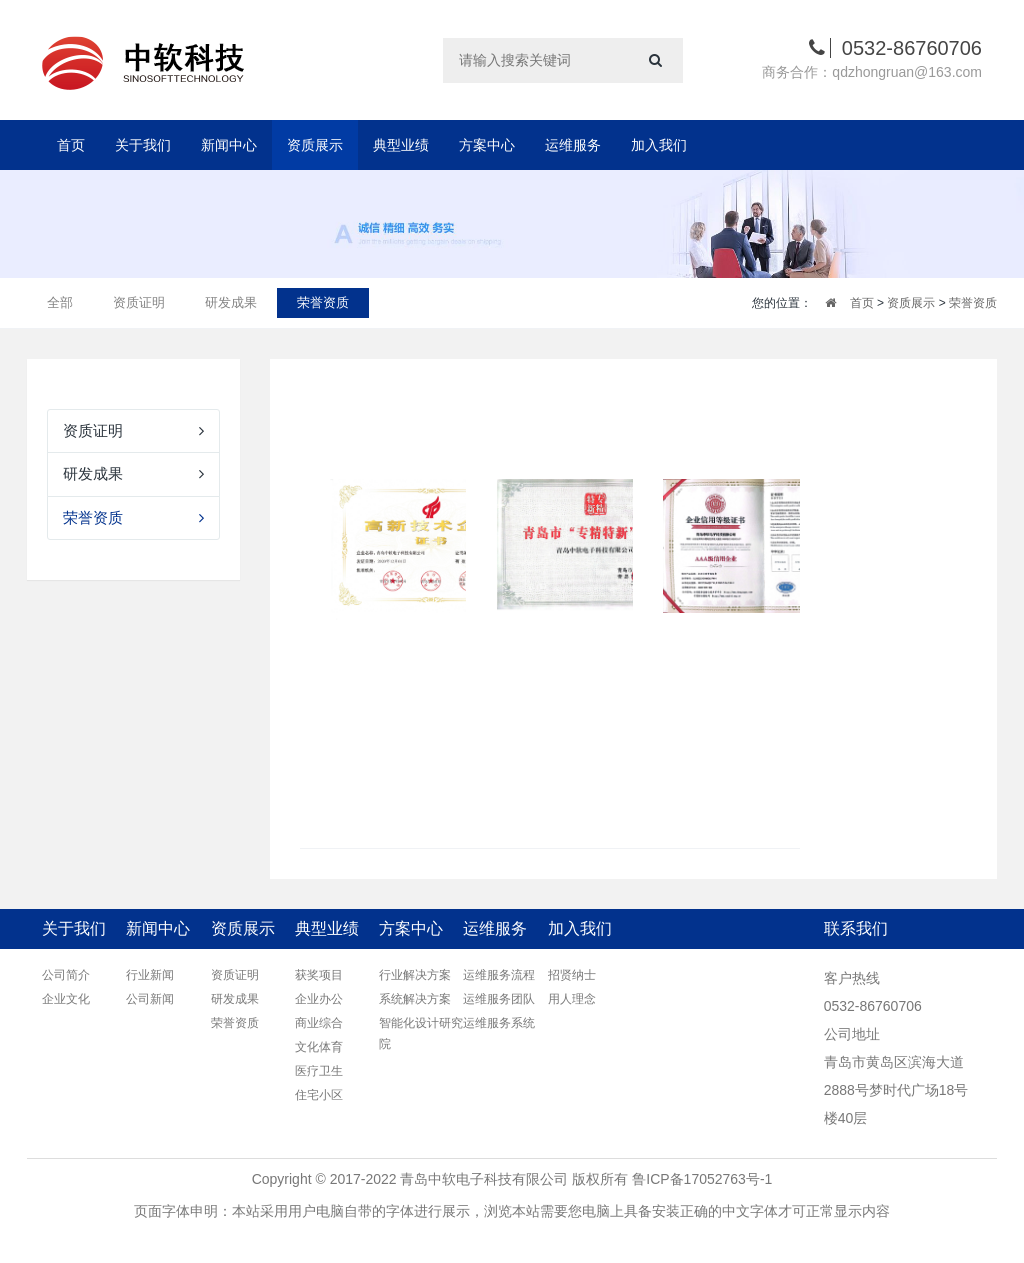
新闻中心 (229, 145)
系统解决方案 (415, 999)
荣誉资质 (323, 302)
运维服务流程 (499, 975)
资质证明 (139, 302)
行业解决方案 (415, 975)
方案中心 (487, 145)
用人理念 (572, 999)
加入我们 (659, 145)
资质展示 (315, 145)
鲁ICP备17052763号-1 (702, 1179)
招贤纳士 (572, 975)
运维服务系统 (499, 1023)
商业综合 (319, 1023)
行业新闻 (150, 975)
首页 (71, 145)
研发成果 (231, 302)
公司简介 (66, 975)
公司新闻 (150, 999)
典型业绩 (401, 145)
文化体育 (319, 1047)
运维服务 (573, 145)
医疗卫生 (319, 1071)
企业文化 (66, 999)
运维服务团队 (499, 999)
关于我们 (143, 145)
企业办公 (319, 999)
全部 (60, 302)
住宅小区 (319, 1095)
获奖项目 (319, 975)
